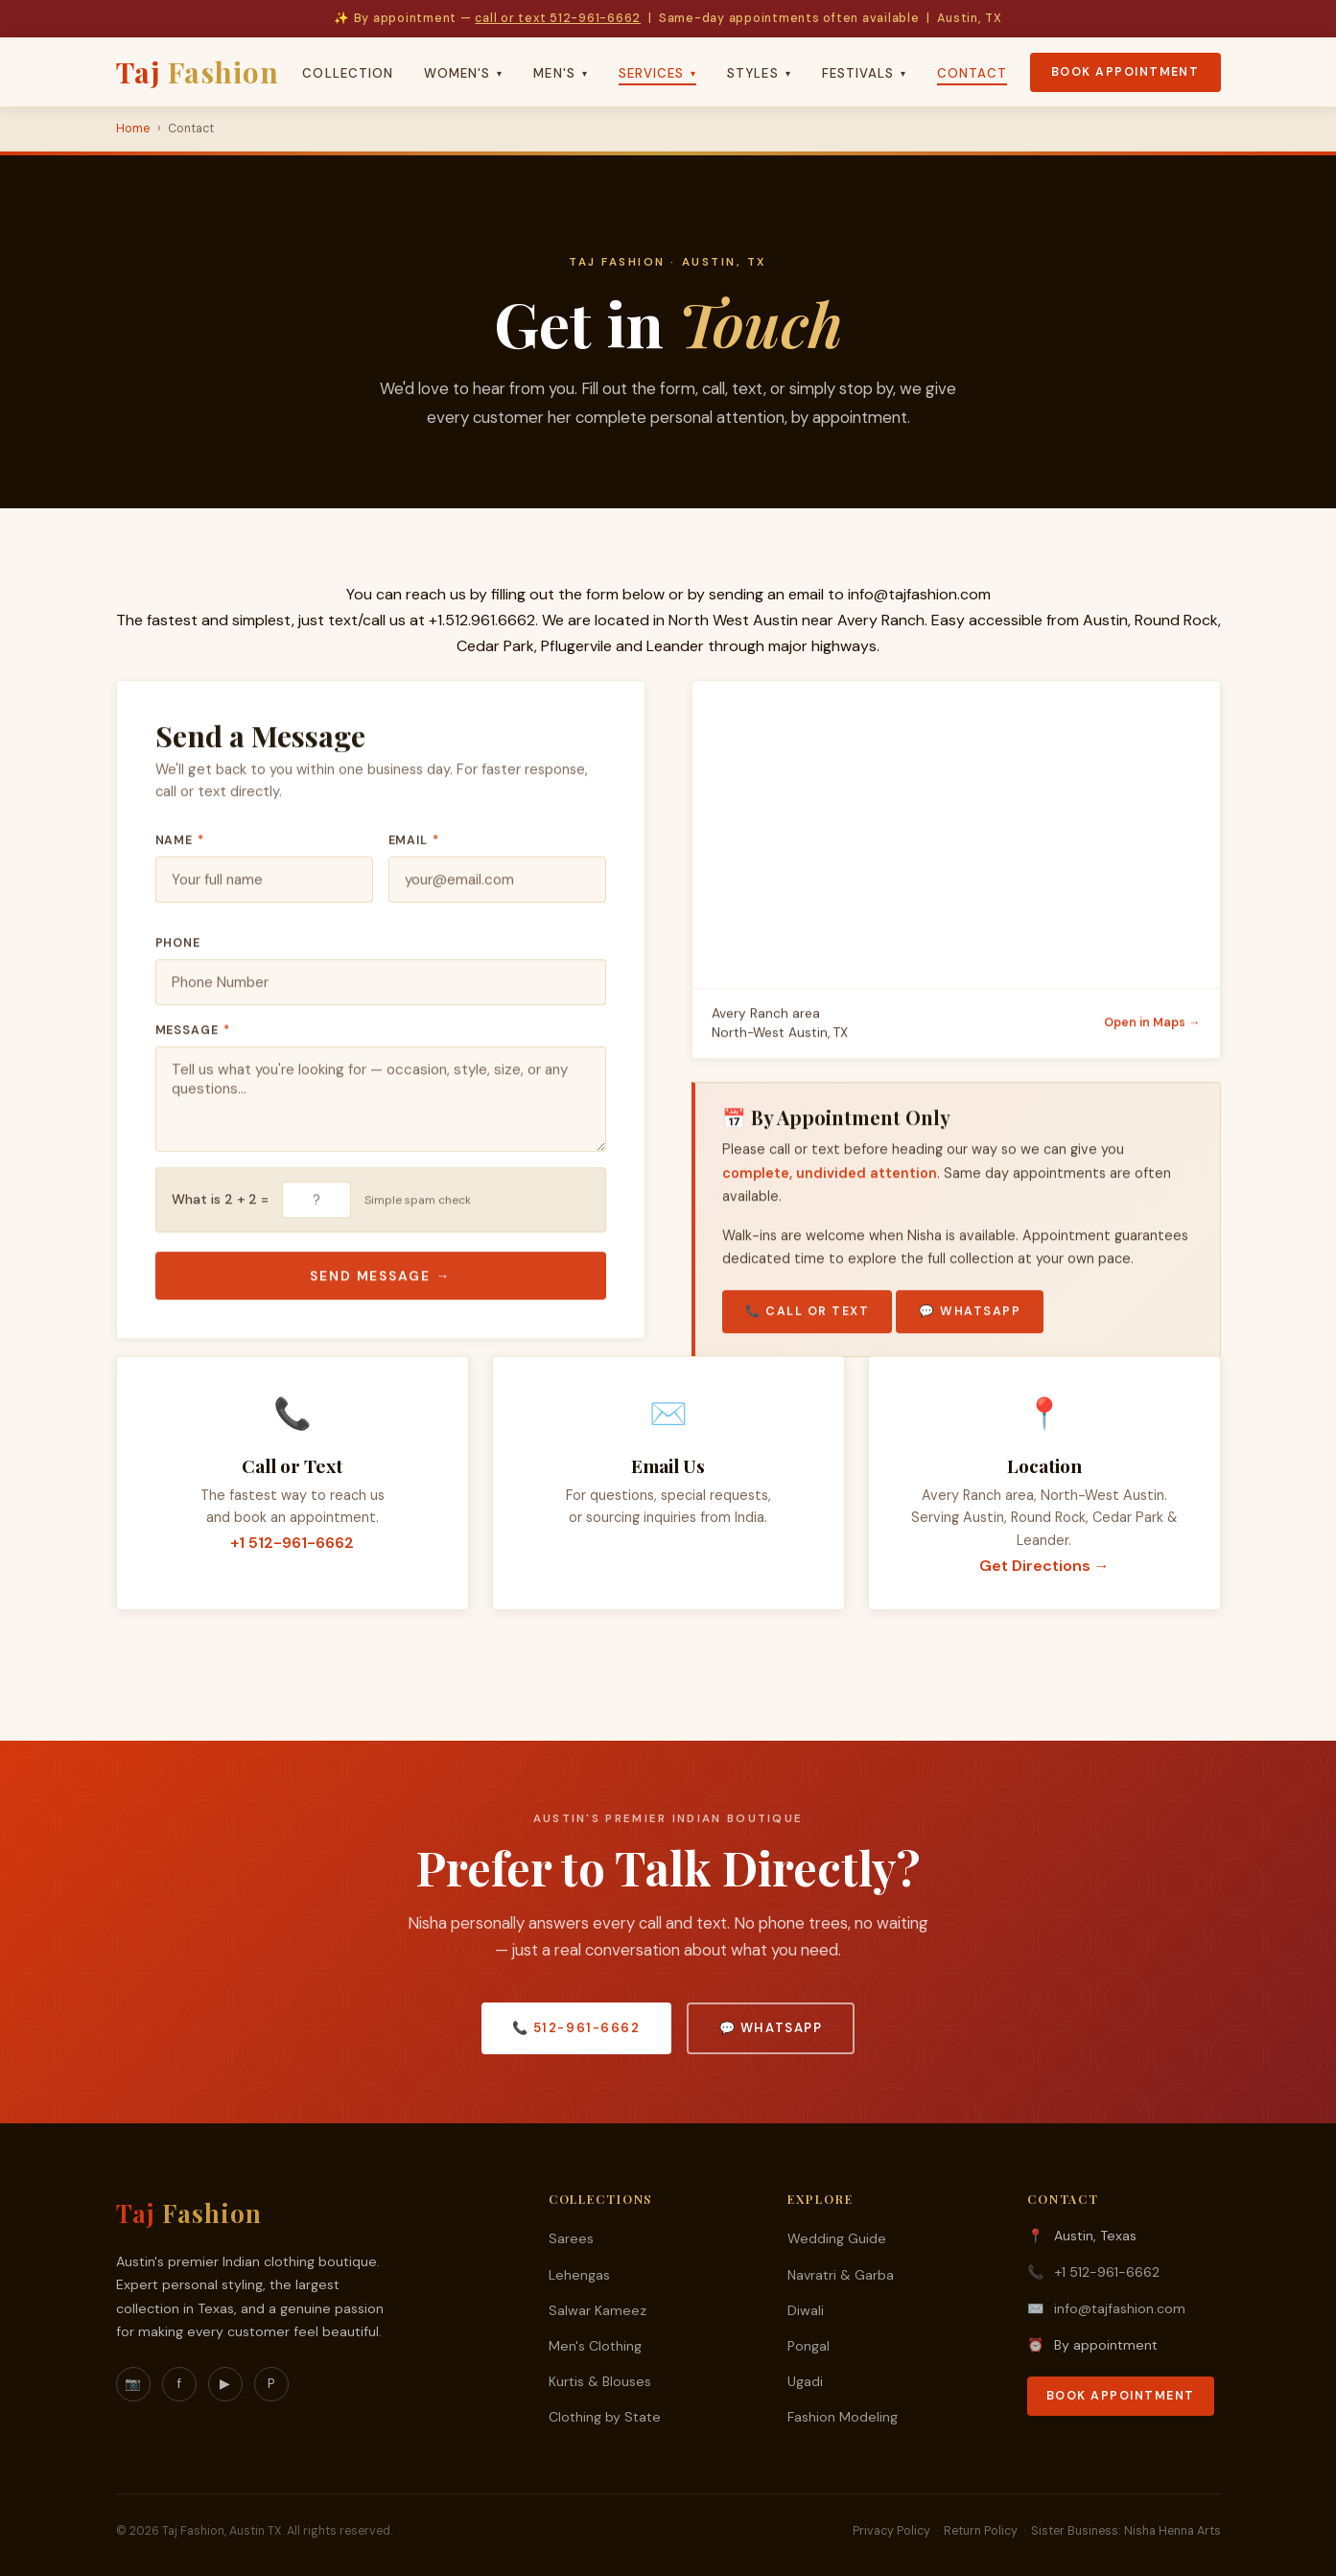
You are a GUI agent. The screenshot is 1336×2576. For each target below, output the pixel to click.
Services (658, 73)
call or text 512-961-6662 (558, 18)
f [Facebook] (179, 2384)
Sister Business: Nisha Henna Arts (1126, 2531)
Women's (463, 73)
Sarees (571, 2238)
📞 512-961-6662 (576, 2028)
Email (413, 847)
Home (133, 128)
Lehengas (579, 2274)
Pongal (808, 2345)
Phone (178, 949)
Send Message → (381, 1282)
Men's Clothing (595, 2345)
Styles (758, 73)
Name (179, 847)
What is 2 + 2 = (220, 1205)
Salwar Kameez (597, 2310)
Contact (971, 73)
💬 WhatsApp (969, 1317)
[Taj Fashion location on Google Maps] (956, 841)
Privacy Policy (891, 2531)
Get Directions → (1044, 1567)
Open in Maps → (1152, 1029)
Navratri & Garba (840, 2274)
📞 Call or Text (807, 1317)
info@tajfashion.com (919, 594)
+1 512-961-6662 (292, 1544)
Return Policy (981, 2531)
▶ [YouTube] (225, 2384)
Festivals (864, 73)
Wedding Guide (836, 2238)
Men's (560, 73)
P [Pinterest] (271, 2384)
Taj (189, 2212)
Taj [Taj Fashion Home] (198, 71)
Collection (347, 73)
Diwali (805, 2310)
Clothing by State (605, 2416)
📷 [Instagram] (133, 2384)
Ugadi (805, 2381)
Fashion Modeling (842, 2416)
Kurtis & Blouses (600, 2381)
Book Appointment (1125, 72)
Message (192, 1036)
